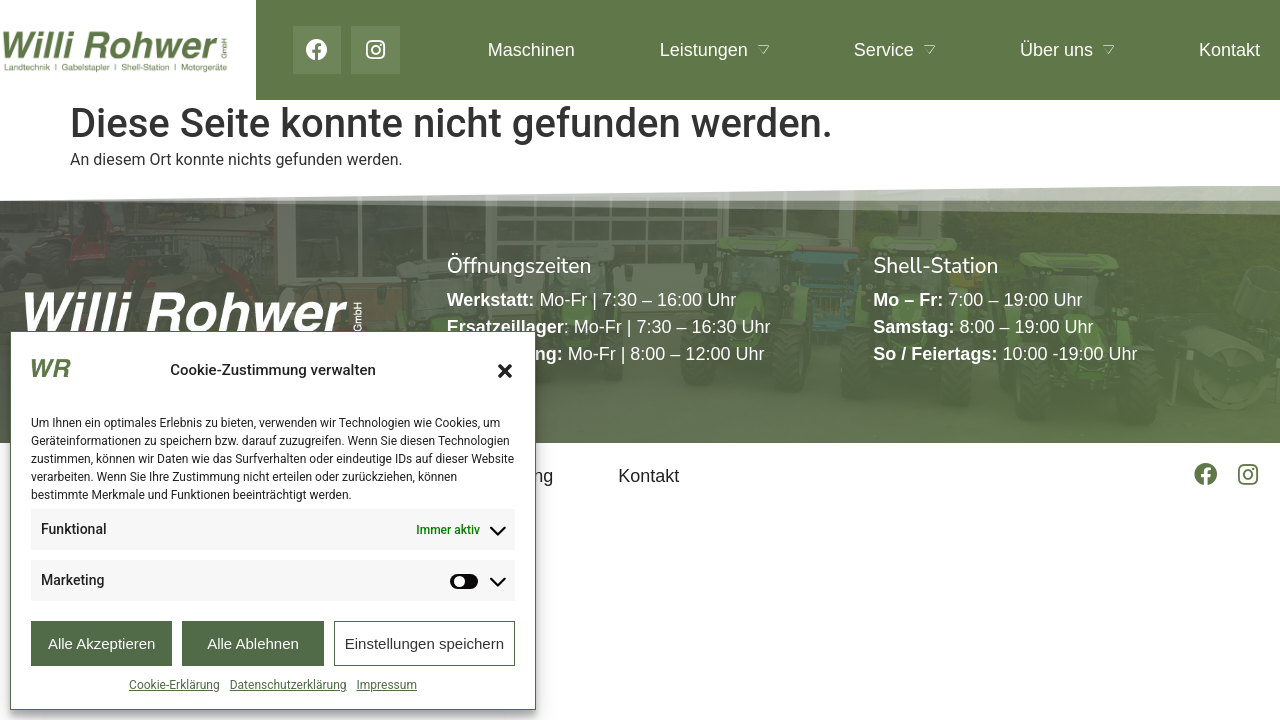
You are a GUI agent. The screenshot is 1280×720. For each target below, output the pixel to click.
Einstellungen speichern (424, 643)
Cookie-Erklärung (174, 685)
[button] (505, 371)
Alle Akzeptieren (102, 643)
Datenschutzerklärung (288, 685)
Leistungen (714, 50)
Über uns (1067, 50)
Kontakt (1229, 50)
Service (894, 50)
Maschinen (531, 50)
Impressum (387, 685)
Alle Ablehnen (253, 643)
